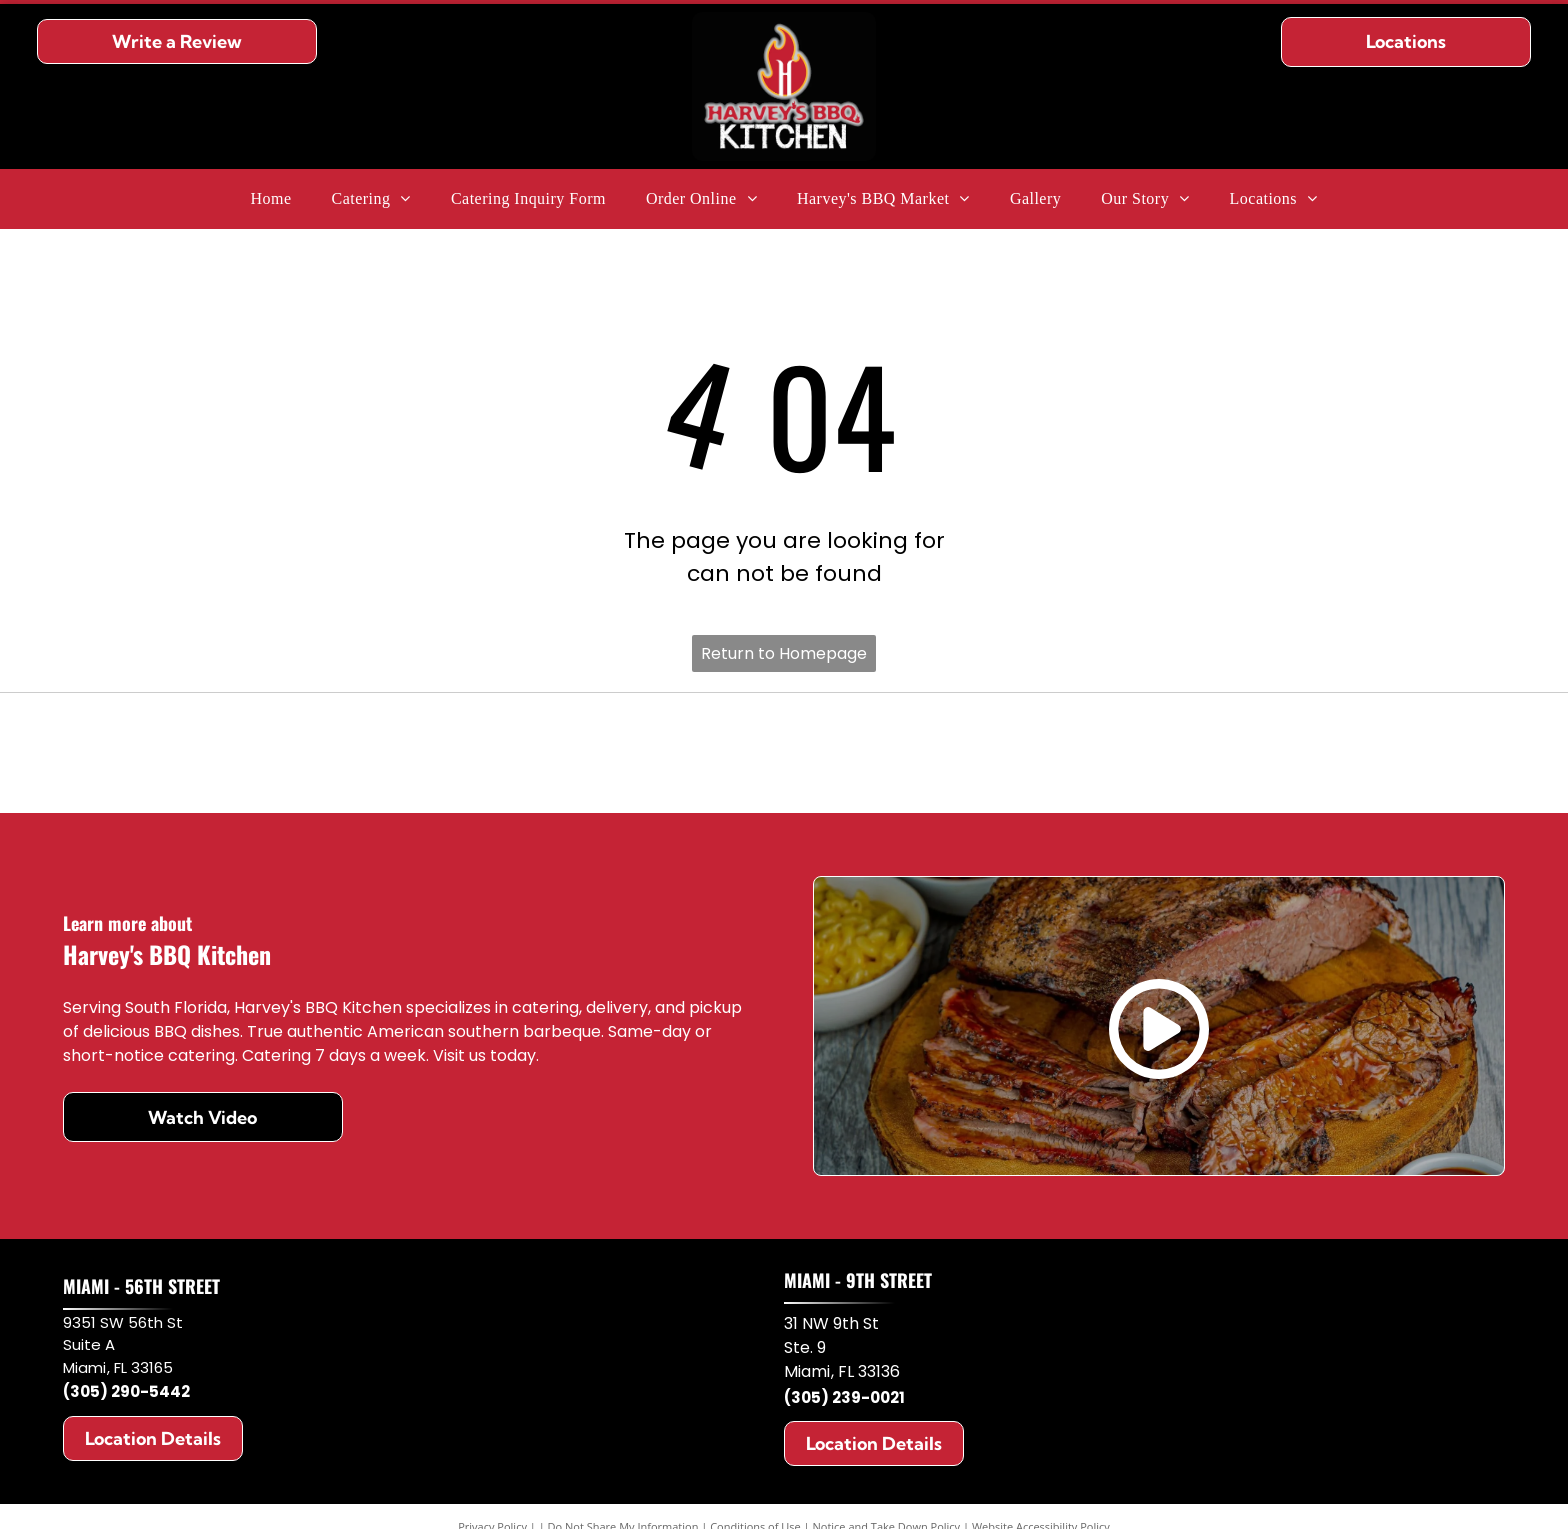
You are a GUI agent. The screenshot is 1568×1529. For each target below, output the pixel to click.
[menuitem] (270, 199)
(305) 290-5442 (126, 1391)
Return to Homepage (784, 653)
